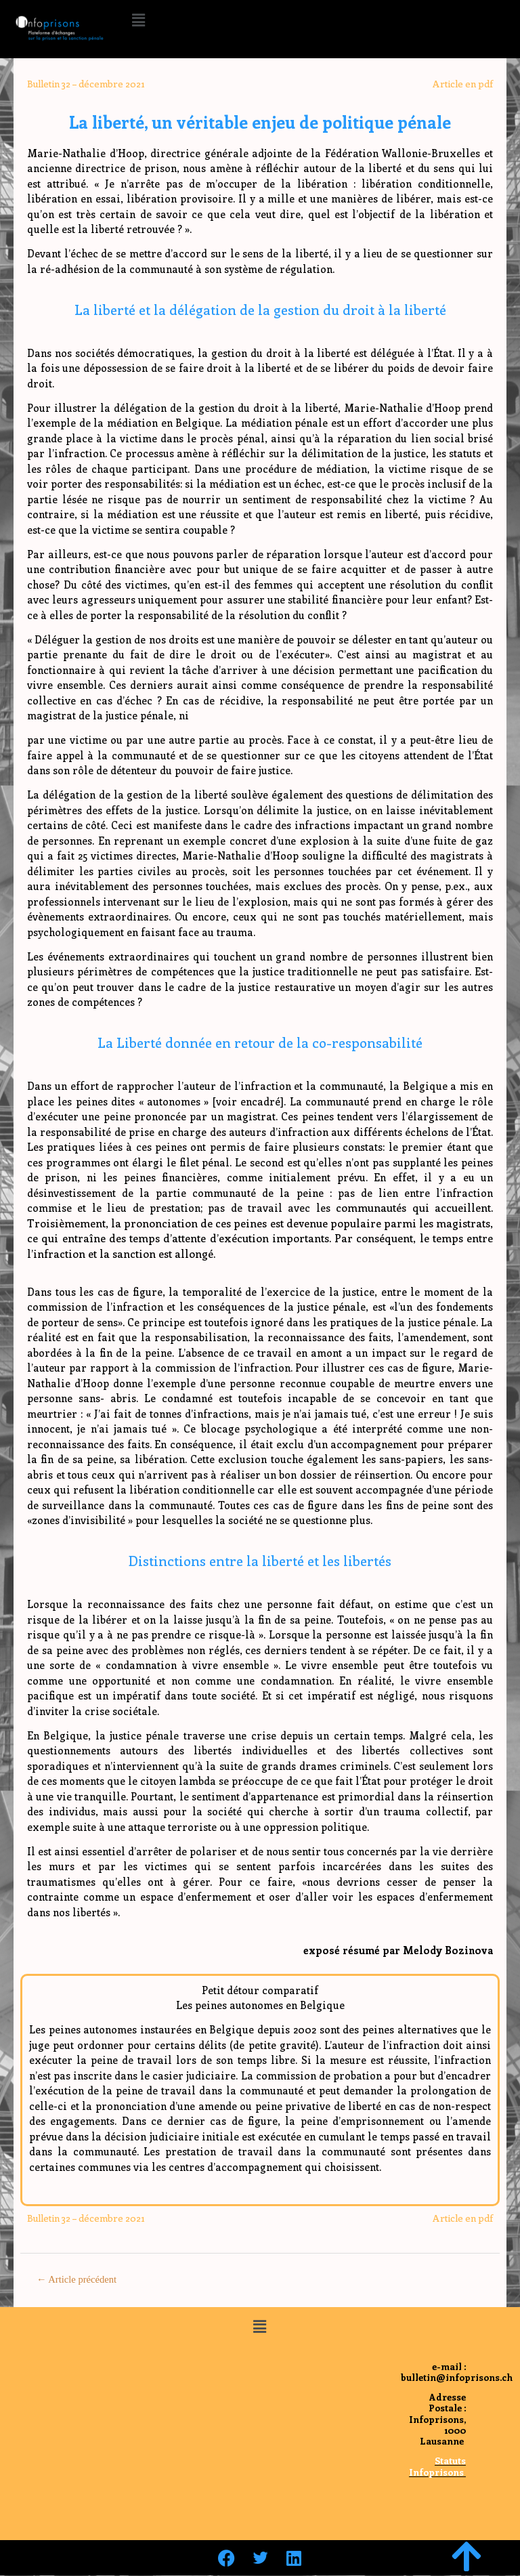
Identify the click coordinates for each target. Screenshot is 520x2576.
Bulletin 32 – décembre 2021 (86, 83)
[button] (138, 20)
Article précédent (76, 2279)
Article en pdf (463, 83)
